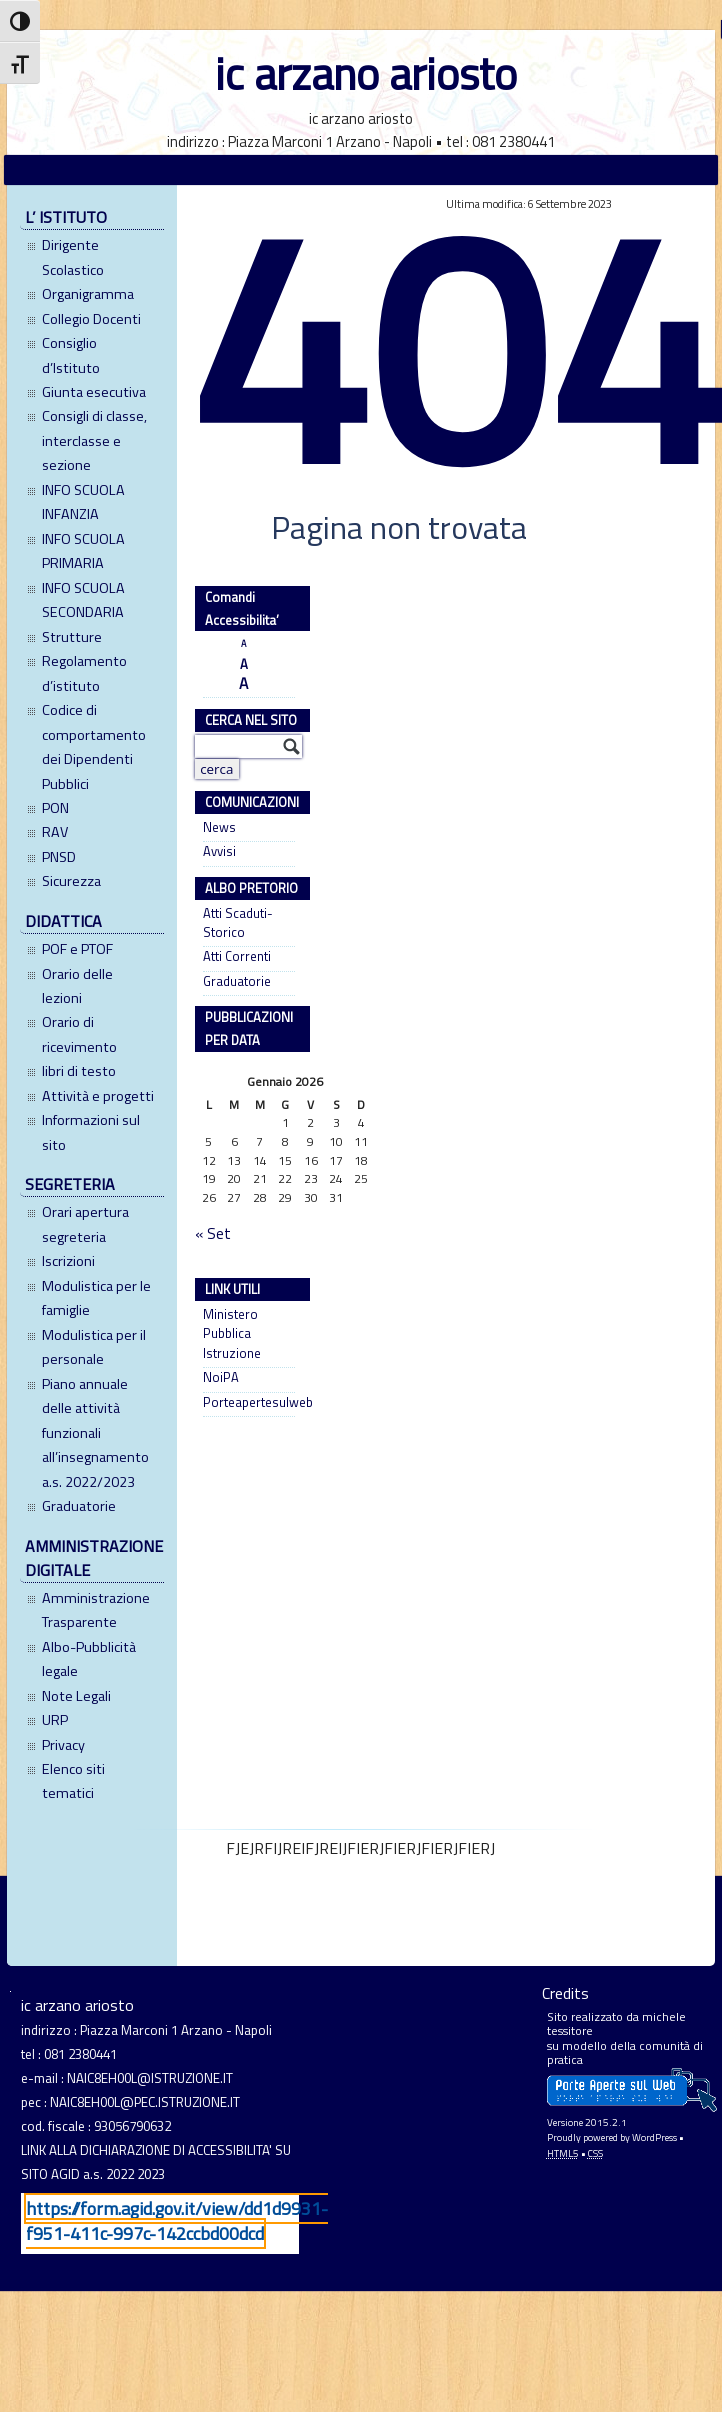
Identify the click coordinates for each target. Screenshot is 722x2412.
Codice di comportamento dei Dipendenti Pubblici (94, 746)
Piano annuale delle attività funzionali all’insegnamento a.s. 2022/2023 (95, 1433)
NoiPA (221, 1377)
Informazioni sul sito (91, 1132)
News (219, 827)
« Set (213, 1234)
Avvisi (219, 851)
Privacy (63, 1745)
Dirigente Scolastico (73, 257)
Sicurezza (71, 881)
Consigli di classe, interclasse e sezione (94, 440)
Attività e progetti (98, 1096)
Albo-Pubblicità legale (89, 1659)
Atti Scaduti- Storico (238, 923)
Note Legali (76, 1696)
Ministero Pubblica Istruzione (232, 1334)
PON (55, 808)
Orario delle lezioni (77, 986)
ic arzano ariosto (366, 73)
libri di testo (79, 1071)
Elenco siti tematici (73, 1781)
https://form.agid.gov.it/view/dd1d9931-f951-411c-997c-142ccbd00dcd (177, 2221)
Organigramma (88, 294)
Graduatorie (79, 1506)
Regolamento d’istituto (84, 673)
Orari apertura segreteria (85, 1224)
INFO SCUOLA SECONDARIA (83, 600)
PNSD (59, 857)
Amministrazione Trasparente (96, 1610)
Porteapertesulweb (248, 1402)
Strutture (72, 637)
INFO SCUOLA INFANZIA (83, 502)
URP (55, 1720)
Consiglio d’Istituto (71, 355)
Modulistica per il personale (94, 1347)
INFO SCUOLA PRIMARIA (83, 551)
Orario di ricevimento (79, 1034)
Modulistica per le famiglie (96, 1298)
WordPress (654, 2137)
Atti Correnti (237, 956)
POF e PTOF (77, 949)
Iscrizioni (68, 1261)
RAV (55, 832)
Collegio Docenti (91, 319)
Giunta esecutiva (94, 392)
